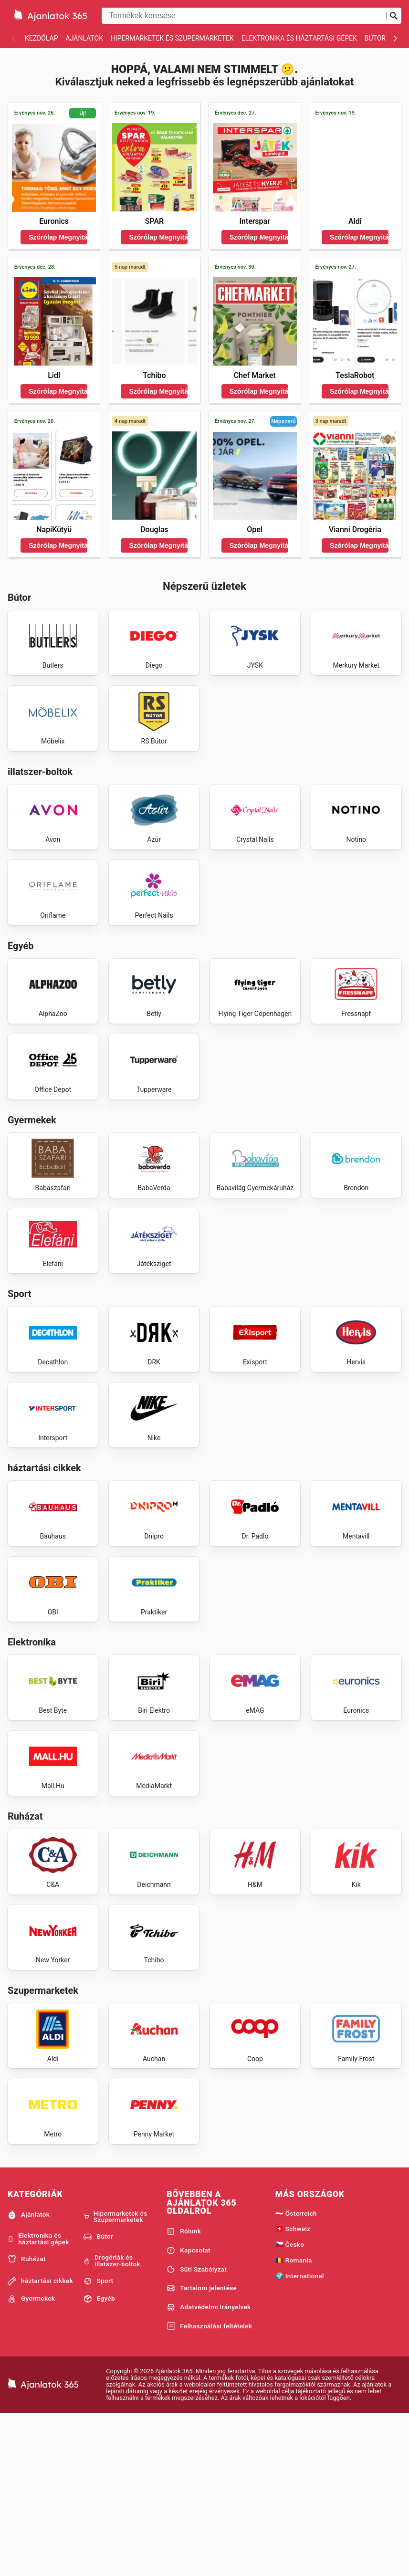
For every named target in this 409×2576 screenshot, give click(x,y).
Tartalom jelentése (202, 2449)
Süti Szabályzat (197, 2430)
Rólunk (184, 2392)
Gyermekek (31, 2459)
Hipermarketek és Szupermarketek (172, 38)
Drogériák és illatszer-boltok (112, 2422)
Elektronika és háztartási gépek (299, 38)
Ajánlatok (84, 38)
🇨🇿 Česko (289, 2405)
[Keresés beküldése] (393, 15)
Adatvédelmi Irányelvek (209, 2468)
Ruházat (27, 2420)
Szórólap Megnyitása (58, 237)
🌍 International (299, 2436)
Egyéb (99, 2459)
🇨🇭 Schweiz (293, 2390)
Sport (99, 2442)
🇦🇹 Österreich (296, 2374)
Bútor (375, 38)
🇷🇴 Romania (293, 2421)
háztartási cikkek (40, 2442)
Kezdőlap (41, 38)
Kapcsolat (188, 2411)
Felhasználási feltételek (209, 2487)
